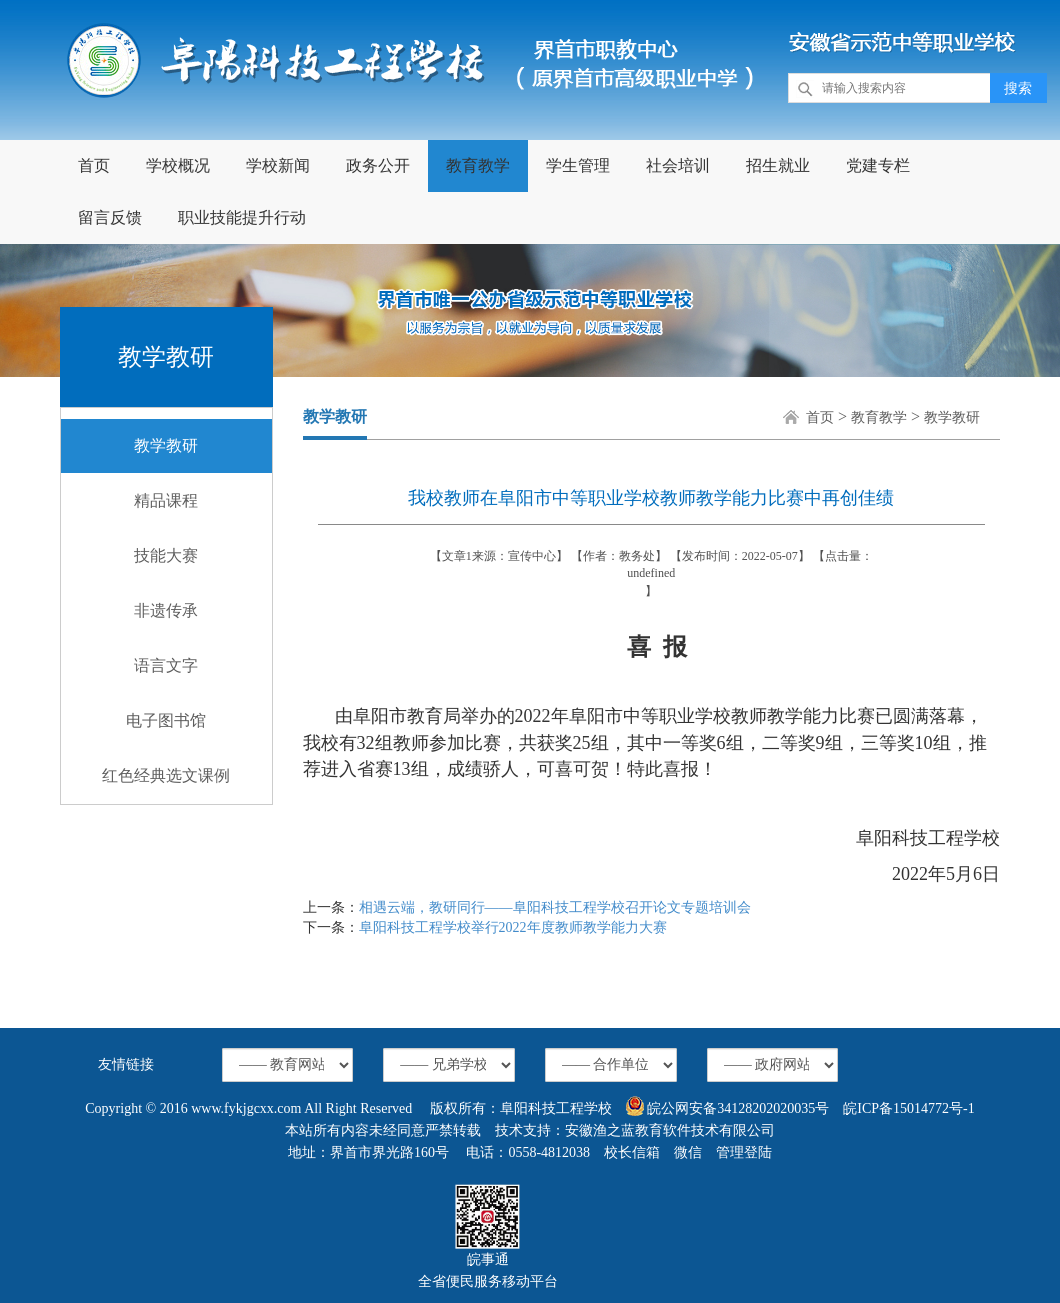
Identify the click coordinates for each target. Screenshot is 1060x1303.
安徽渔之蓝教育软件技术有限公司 (670, 1130)
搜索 (1018, 88)
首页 (94, 165)
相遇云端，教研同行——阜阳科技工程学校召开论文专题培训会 (555, 907)
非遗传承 (166, 610)
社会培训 (678, 165)
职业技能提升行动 (242, 217)
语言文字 (166, 665)
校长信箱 (632, 1152)
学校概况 (178, 165)
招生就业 (778, 165)
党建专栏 (878, 165)
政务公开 (378, 165)
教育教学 (478, 165)
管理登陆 (744, 1152)
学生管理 (578, 165)
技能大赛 (166, 555)
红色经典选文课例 (166, 775)
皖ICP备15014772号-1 (908, 1108)
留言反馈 (110, 217)
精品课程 (166, 500)
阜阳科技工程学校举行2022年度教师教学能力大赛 (513, 927)
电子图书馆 (166, 720)
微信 (688, 1152)
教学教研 (166, 445)
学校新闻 (278, 165)
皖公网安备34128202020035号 (728, 1106)
